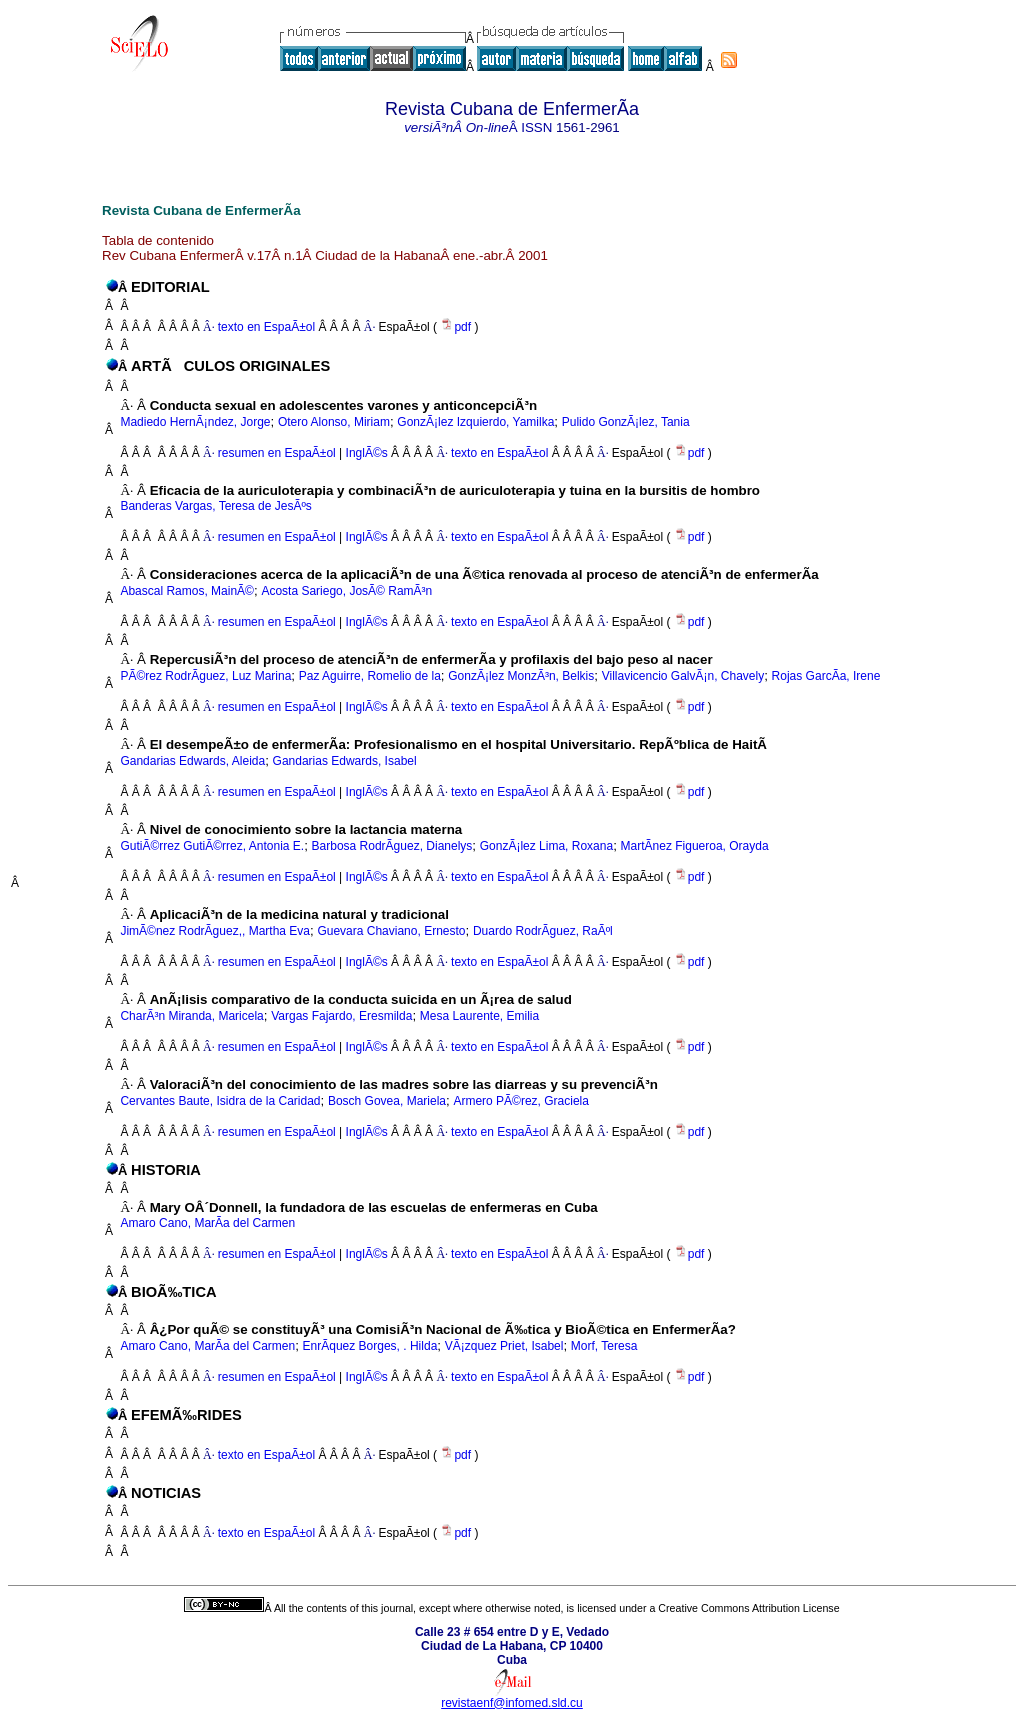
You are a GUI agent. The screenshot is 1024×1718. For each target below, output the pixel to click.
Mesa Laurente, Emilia (479, 1016)
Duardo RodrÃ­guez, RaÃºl (543, 931)
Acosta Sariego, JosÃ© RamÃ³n (346, 591)
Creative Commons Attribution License (748, 1608)
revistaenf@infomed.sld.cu (512, 1703)
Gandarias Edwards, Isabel (345, 761)
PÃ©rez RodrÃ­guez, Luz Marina (205, 676)
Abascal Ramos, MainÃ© (187, 591)
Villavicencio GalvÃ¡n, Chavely (683, 676)
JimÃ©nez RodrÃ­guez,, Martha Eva (215, 931)
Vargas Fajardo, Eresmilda (341, 1016)
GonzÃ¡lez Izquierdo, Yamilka (475, 422)
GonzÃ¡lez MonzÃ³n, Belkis (521, 676)
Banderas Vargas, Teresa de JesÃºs (215, 506)
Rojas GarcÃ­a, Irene (826, 676)
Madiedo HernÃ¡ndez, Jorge (195, 422)
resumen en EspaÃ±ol (277, 453)
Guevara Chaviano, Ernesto (391, 931)
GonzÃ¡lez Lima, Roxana (546, 846)
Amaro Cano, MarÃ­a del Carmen (207, 1223)
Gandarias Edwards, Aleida (192, 761)
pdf (457, 327)
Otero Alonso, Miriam (334, 422)
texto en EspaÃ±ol (266, 327)
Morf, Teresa (604, 1346)
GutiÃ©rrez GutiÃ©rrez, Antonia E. (212, 846)
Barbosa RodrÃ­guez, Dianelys (392, 846)
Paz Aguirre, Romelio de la (370, 676)
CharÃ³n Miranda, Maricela (191, 1016)
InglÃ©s (365, 453)
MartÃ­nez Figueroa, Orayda (695, 846)
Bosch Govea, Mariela (387, 1101)
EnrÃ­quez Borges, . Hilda (370, 1346)
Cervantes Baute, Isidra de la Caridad (220, 1101)
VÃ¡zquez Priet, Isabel (504, 1346)
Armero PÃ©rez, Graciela (521, 1101)
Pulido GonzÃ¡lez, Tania (626, 422)
